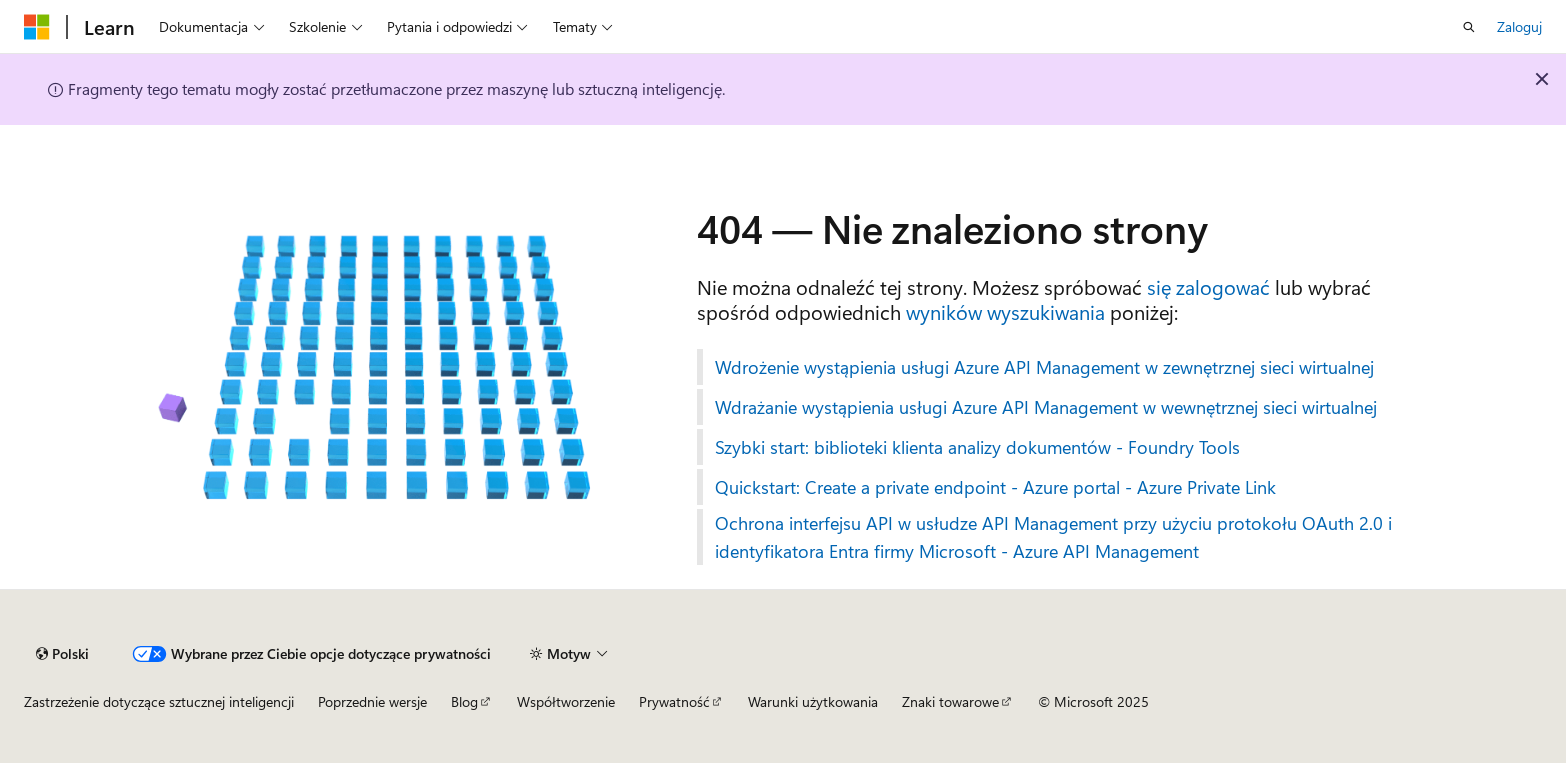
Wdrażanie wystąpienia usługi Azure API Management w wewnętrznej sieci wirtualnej (1046, 407)
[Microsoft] (37, 27)
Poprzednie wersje (372, 701)
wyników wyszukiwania (1005, 311)
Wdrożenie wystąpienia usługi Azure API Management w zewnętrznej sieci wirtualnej (1044, 367)
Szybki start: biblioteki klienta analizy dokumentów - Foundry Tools (977, 447)
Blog (464, 701)
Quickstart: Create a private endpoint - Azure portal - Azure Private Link (995, 487)
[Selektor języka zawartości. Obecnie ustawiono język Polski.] (62, 654)
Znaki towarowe (950, 701)
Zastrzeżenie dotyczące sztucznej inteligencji (159, 701)
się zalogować (1208, 286)
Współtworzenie (566, 701)
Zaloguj (1519, 26)
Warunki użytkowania (813, 701)
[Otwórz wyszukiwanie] (1469, 27)
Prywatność (674, 701)
